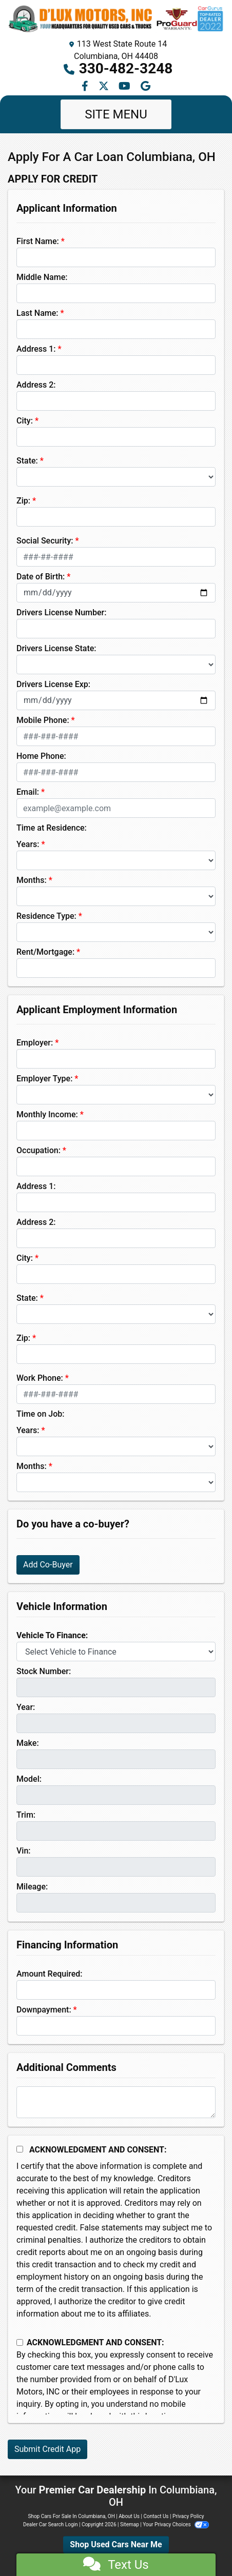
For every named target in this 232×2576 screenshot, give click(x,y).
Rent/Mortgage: (45, 952)
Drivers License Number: (61, 612)
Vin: (23, 1851)
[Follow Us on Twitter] (104, 87)
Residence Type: (46, 916)
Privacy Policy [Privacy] (188, 2516)
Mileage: (32, 1886)
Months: (31, 880)
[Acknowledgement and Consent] (19, 2149)
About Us (129, 2516)
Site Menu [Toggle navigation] (116, 114)
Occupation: (38, 1150)
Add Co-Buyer (48, 1564)
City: (24, 421)
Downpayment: (43, 2010)
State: (27, 461)
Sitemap (129, 2524)
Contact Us (155, 2516)
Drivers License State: (56, 648)
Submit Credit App (47, 2449)
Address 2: (35, 385)
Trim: (25, 1815)
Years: (28, 844)
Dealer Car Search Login (50, 2524)
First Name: (37, 241)
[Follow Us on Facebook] (86, 87)
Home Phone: (41, 756)
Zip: (23, 501)
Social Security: (44, 541)
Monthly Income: (47, 1114)
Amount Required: (49, 1974)
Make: (27, 1743)
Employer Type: (44, 1078)
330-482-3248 (126, 68)
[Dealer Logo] (116, 19)
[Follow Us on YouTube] (125, 87)
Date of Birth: (40, 576)
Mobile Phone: (42, 720)
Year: (25, 1707)
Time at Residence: (51, 828)
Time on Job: (40, 1414)
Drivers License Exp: (53, 684)
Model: (29, 1779)
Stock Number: (43, 1671)
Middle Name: (41, 277)
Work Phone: (39, 1378)
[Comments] (116, 2102)
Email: (27, 792)
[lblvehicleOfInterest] (116, 1651)
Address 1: (35, 349)
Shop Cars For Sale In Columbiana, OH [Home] (71, 2516)
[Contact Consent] (19, 2342)
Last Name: (37, 313)
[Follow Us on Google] (145, 87)
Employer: (34, 1043)
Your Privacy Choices (176, 2524)
